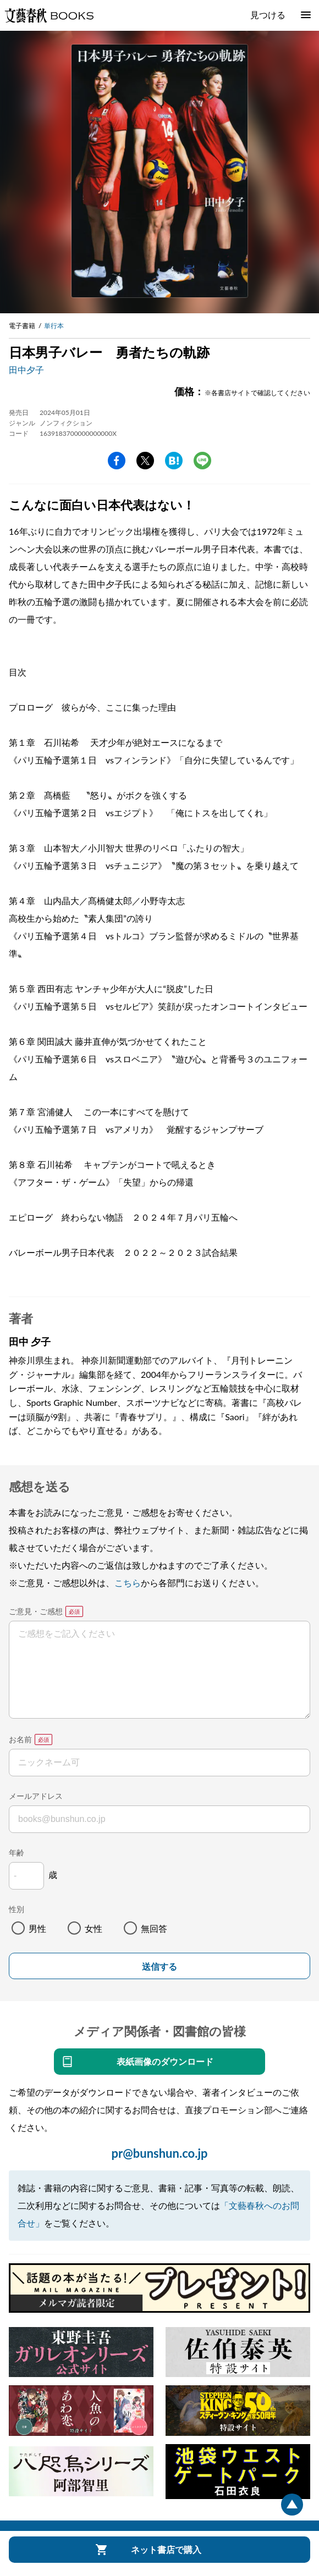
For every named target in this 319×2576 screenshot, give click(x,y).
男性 (37, 1928)
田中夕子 (26, 369)
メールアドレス (36, 1796)
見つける (267, 14)
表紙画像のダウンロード (165, 2061)
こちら (127, 1582)
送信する (159, 1966)
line (202, 460)
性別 (16, 1909)
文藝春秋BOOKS (49, 15)
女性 (93, 1928)
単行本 (54, 326)
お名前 (20, 1739)
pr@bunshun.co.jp (159, 2153)
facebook (116, 460)
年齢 (16, 1852)
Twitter (145, 460)
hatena (174, 460)
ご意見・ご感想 (36, 1611)
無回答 (154, 1928)
